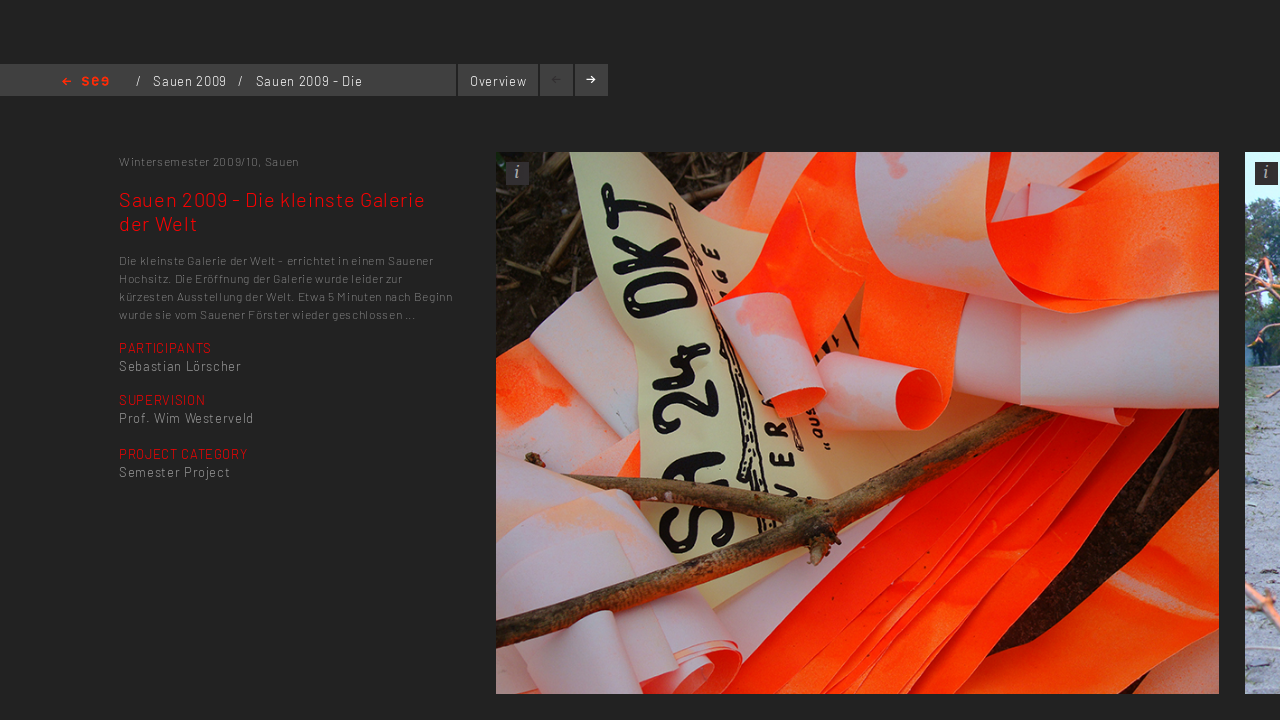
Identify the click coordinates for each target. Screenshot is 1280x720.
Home (85, 82)
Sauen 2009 (191, 81)
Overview (498, 81)
